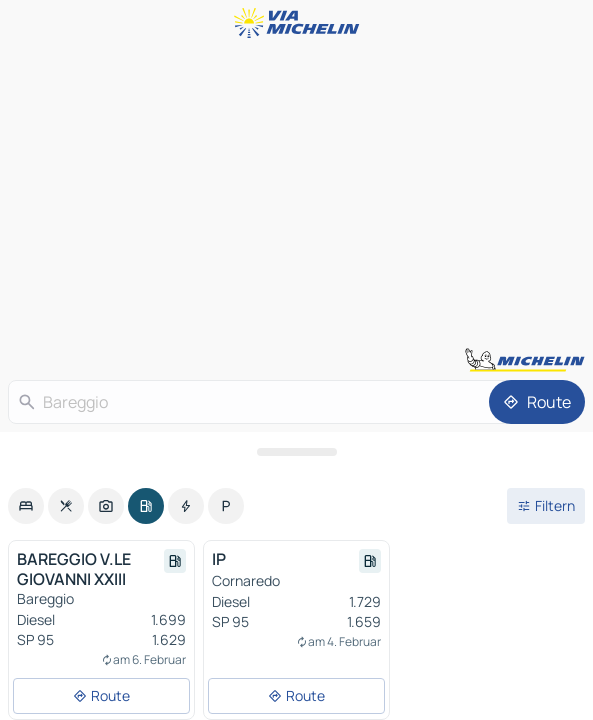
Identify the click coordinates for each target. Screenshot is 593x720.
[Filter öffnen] (546, 506)
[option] (26, 506)
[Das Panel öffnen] (296, 452)
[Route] (537, 402)
